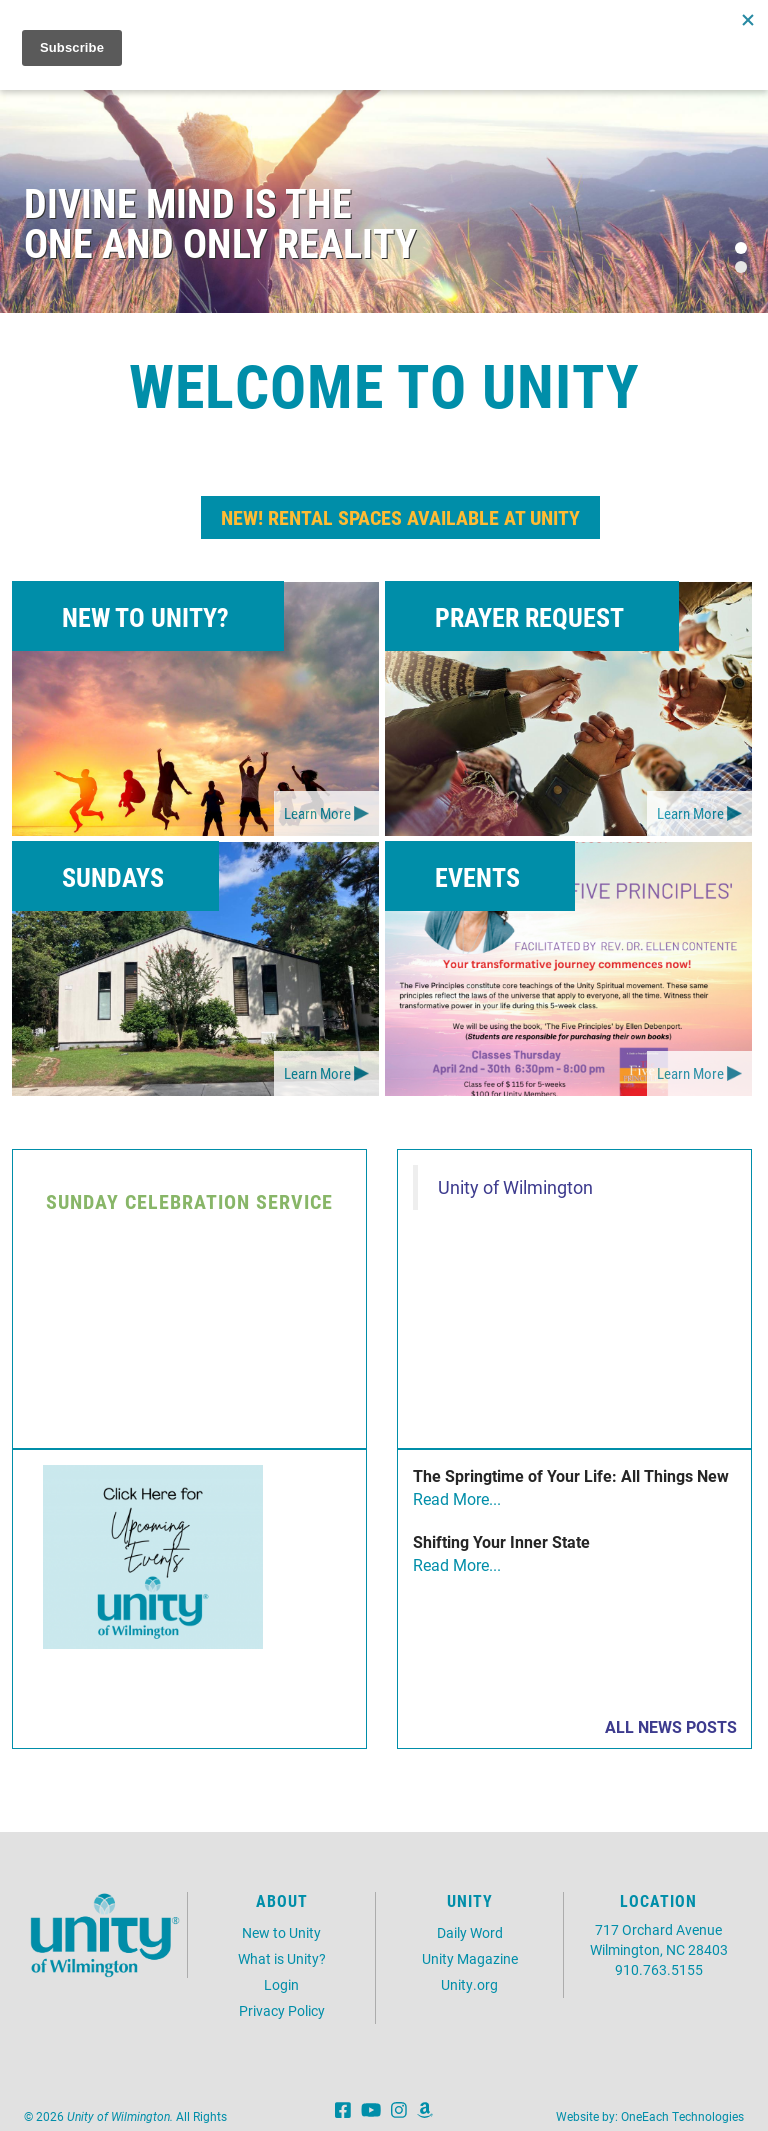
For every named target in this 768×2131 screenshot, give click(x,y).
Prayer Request (529, 617)
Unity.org (469, 1984)
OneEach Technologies (682, 2116)
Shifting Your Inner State (501, 1541)
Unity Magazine (470, 1958)
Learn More (317, 813)
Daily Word (470, 1932)
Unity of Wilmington (515, 1187)
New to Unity (281, 1932)
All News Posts (671, 1726)
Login (281, 1984)
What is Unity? (282, 1958)
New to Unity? (145, 617)
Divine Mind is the (188, 202)
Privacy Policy (282, 2010)
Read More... (457, 1498)
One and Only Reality (220, 242)
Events (477, 877)
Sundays (113, 877)
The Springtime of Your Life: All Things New (571, 1475)
